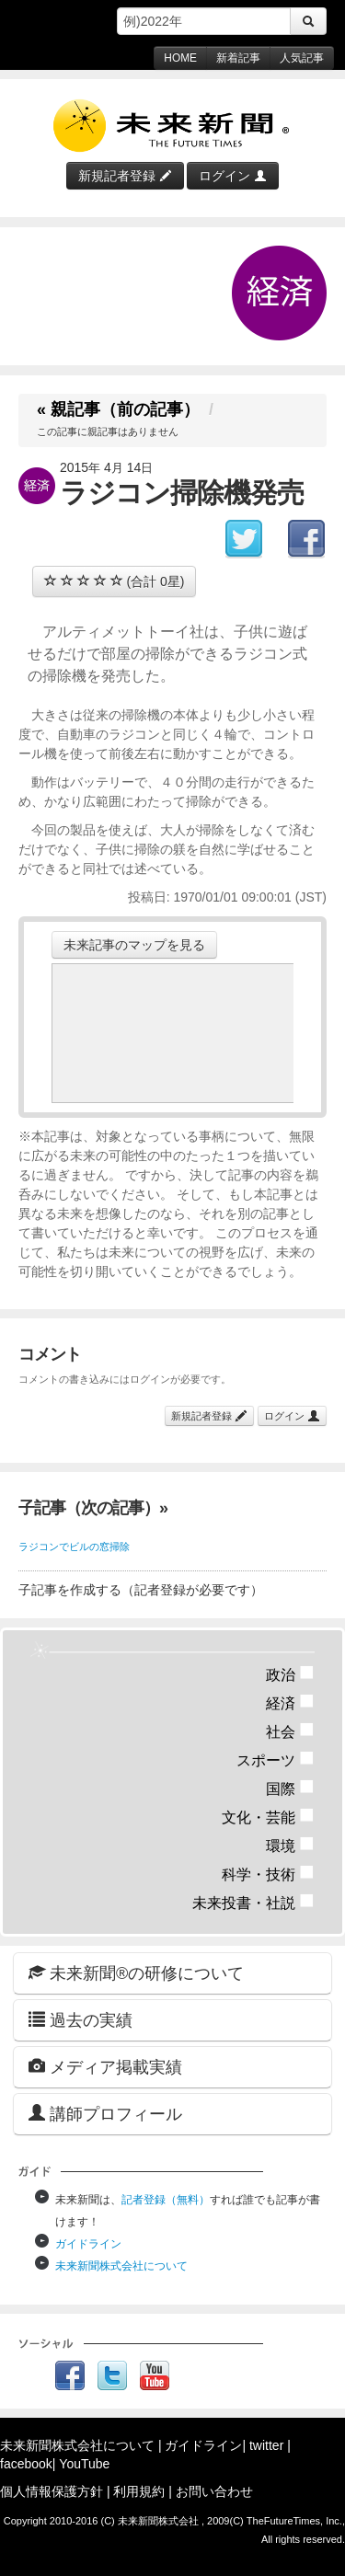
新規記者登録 (125, 175)
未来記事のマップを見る (134, 944)
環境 (290, 1846)
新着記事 (238, 58)
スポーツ (275, 1760)
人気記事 (302, 58)
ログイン (233, 175)
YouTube (84, 2463)
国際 (290, 1789)
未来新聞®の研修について (136, 1973)
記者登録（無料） (165, 2199)
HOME (180, 58)
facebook (26, 2463)
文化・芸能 (268, 1817)
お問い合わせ (214, 2491)
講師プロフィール (105, 2113)
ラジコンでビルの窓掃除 (74, 1546)
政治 (290, 1675)
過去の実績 (80, 2020)
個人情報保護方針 (51, 2491)
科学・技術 (268, 1874)
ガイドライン (88, 2243)
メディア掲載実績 (105, 2066)
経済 (290, 1703)
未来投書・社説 (253, 1903)
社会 (290, 1732)
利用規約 (139, 2491)
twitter (266, 2445)
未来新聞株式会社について (121, 2266)
